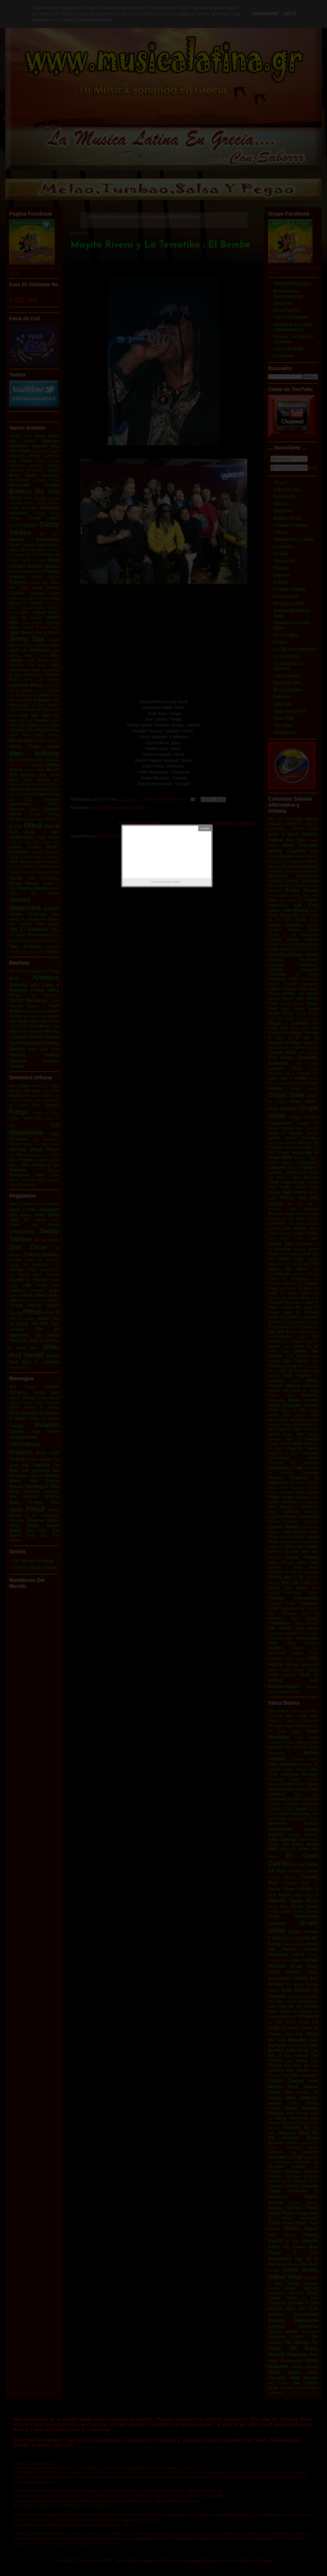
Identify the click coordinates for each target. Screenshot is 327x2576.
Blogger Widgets (172, 881)
